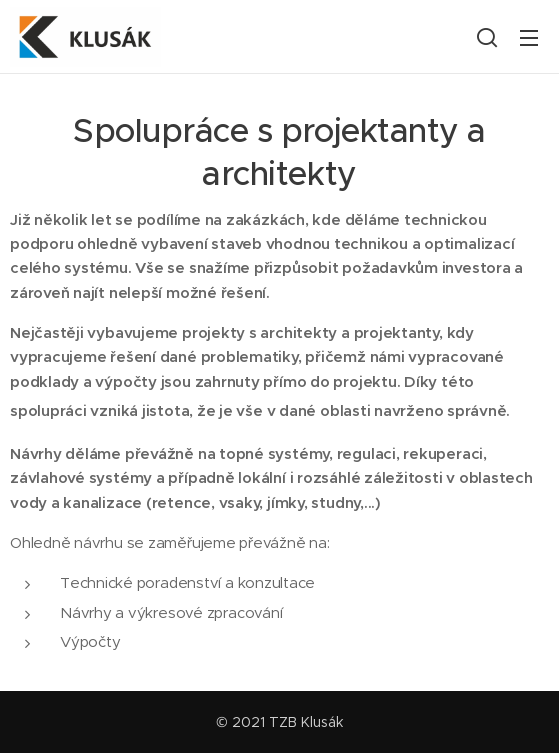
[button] (487, 37)
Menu (529, 38)
